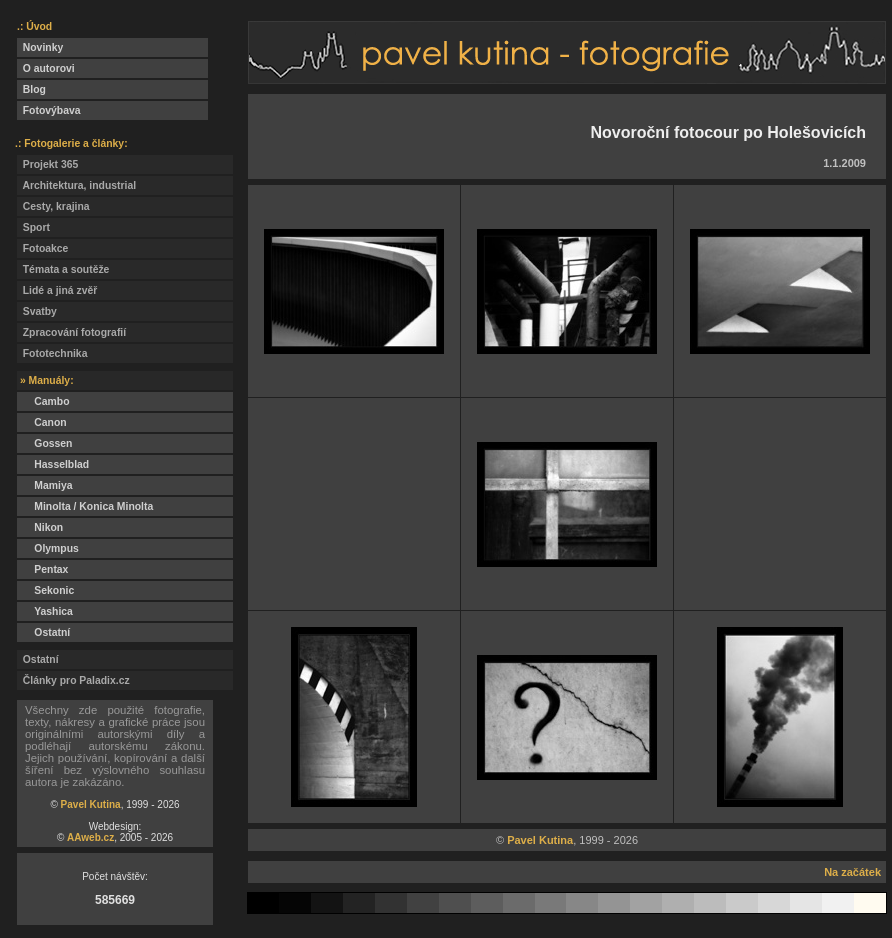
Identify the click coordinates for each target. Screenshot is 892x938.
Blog (31, 89)
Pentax (42, 569)
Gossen (44, 443)
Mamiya (44, 485)
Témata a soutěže (63, 269)
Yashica (45, 611)
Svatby (37, 311)
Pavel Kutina (91, 804)
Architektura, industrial (76, 185)
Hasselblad (53, 464)
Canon (42, 422)
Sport (33, 227)
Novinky (40, 47)
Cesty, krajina (53, 206)
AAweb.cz (90, 837)
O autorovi (46, 68)
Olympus (48, 548)
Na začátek (852, 872)
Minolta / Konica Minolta (85, 506)
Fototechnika (52, 353)
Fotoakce (42, 248)
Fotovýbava (49, 110)
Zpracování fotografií (71, 332)
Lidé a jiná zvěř (57, 290)
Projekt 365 (47, 164)
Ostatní (43, 632)
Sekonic (45, 590)
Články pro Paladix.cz (73, 680)
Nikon (40, 527)
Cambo (43, 401)
